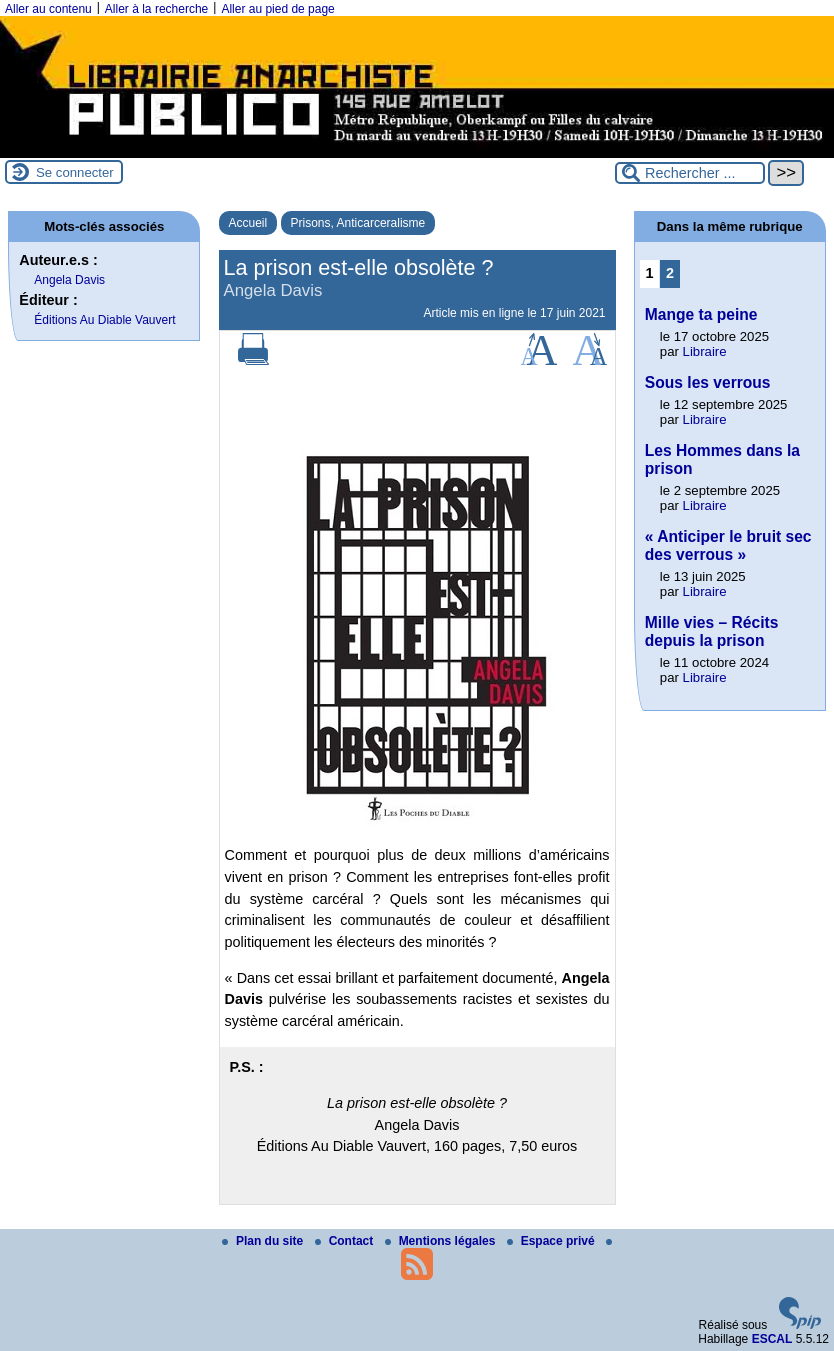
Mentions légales (442, 1241)
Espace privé (552, 1241)
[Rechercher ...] (690, 173)
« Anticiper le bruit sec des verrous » (728, 545)
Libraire (705, 351)
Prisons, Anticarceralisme (358, 223)
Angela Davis (69, 280)
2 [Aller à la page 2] (670, 273)
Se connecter (75, 172)
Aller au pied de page (277, 9)
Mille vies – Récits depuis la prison (711, 631)
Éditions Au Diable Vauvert (104, 320)
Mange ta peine (701, 314)
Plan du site (264, 1241)
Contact (346, 1241)
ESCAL (772, 1339)
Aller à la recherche (156, 9)
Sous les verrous (708, 382)
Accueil (248, 223)
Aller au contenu (48, 9)
